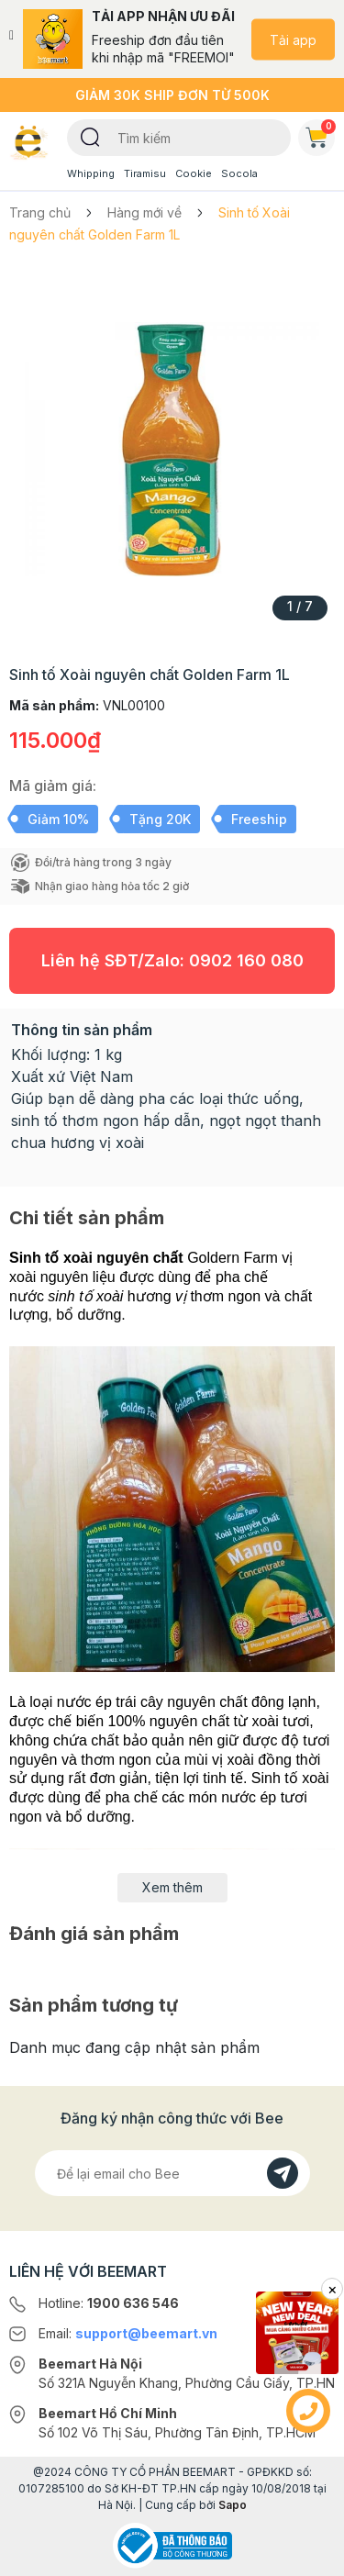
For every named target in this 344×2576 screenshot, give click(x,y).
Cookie (193, 173)
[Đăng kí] (282, 2173)
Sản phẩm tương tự (93, 2005)
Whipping (91, 173)
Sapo (232, 2505)
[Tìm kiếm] (90, 136)
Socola (239, 173)
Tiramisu (145, 173)
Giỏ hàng (320, 134)
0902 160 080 (246, 960)
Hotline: (109, 2303)
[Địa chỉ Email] (172, 2173)
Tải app (293, 39)
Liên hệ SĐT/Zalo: (172, 960)
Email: (128, 2333)
